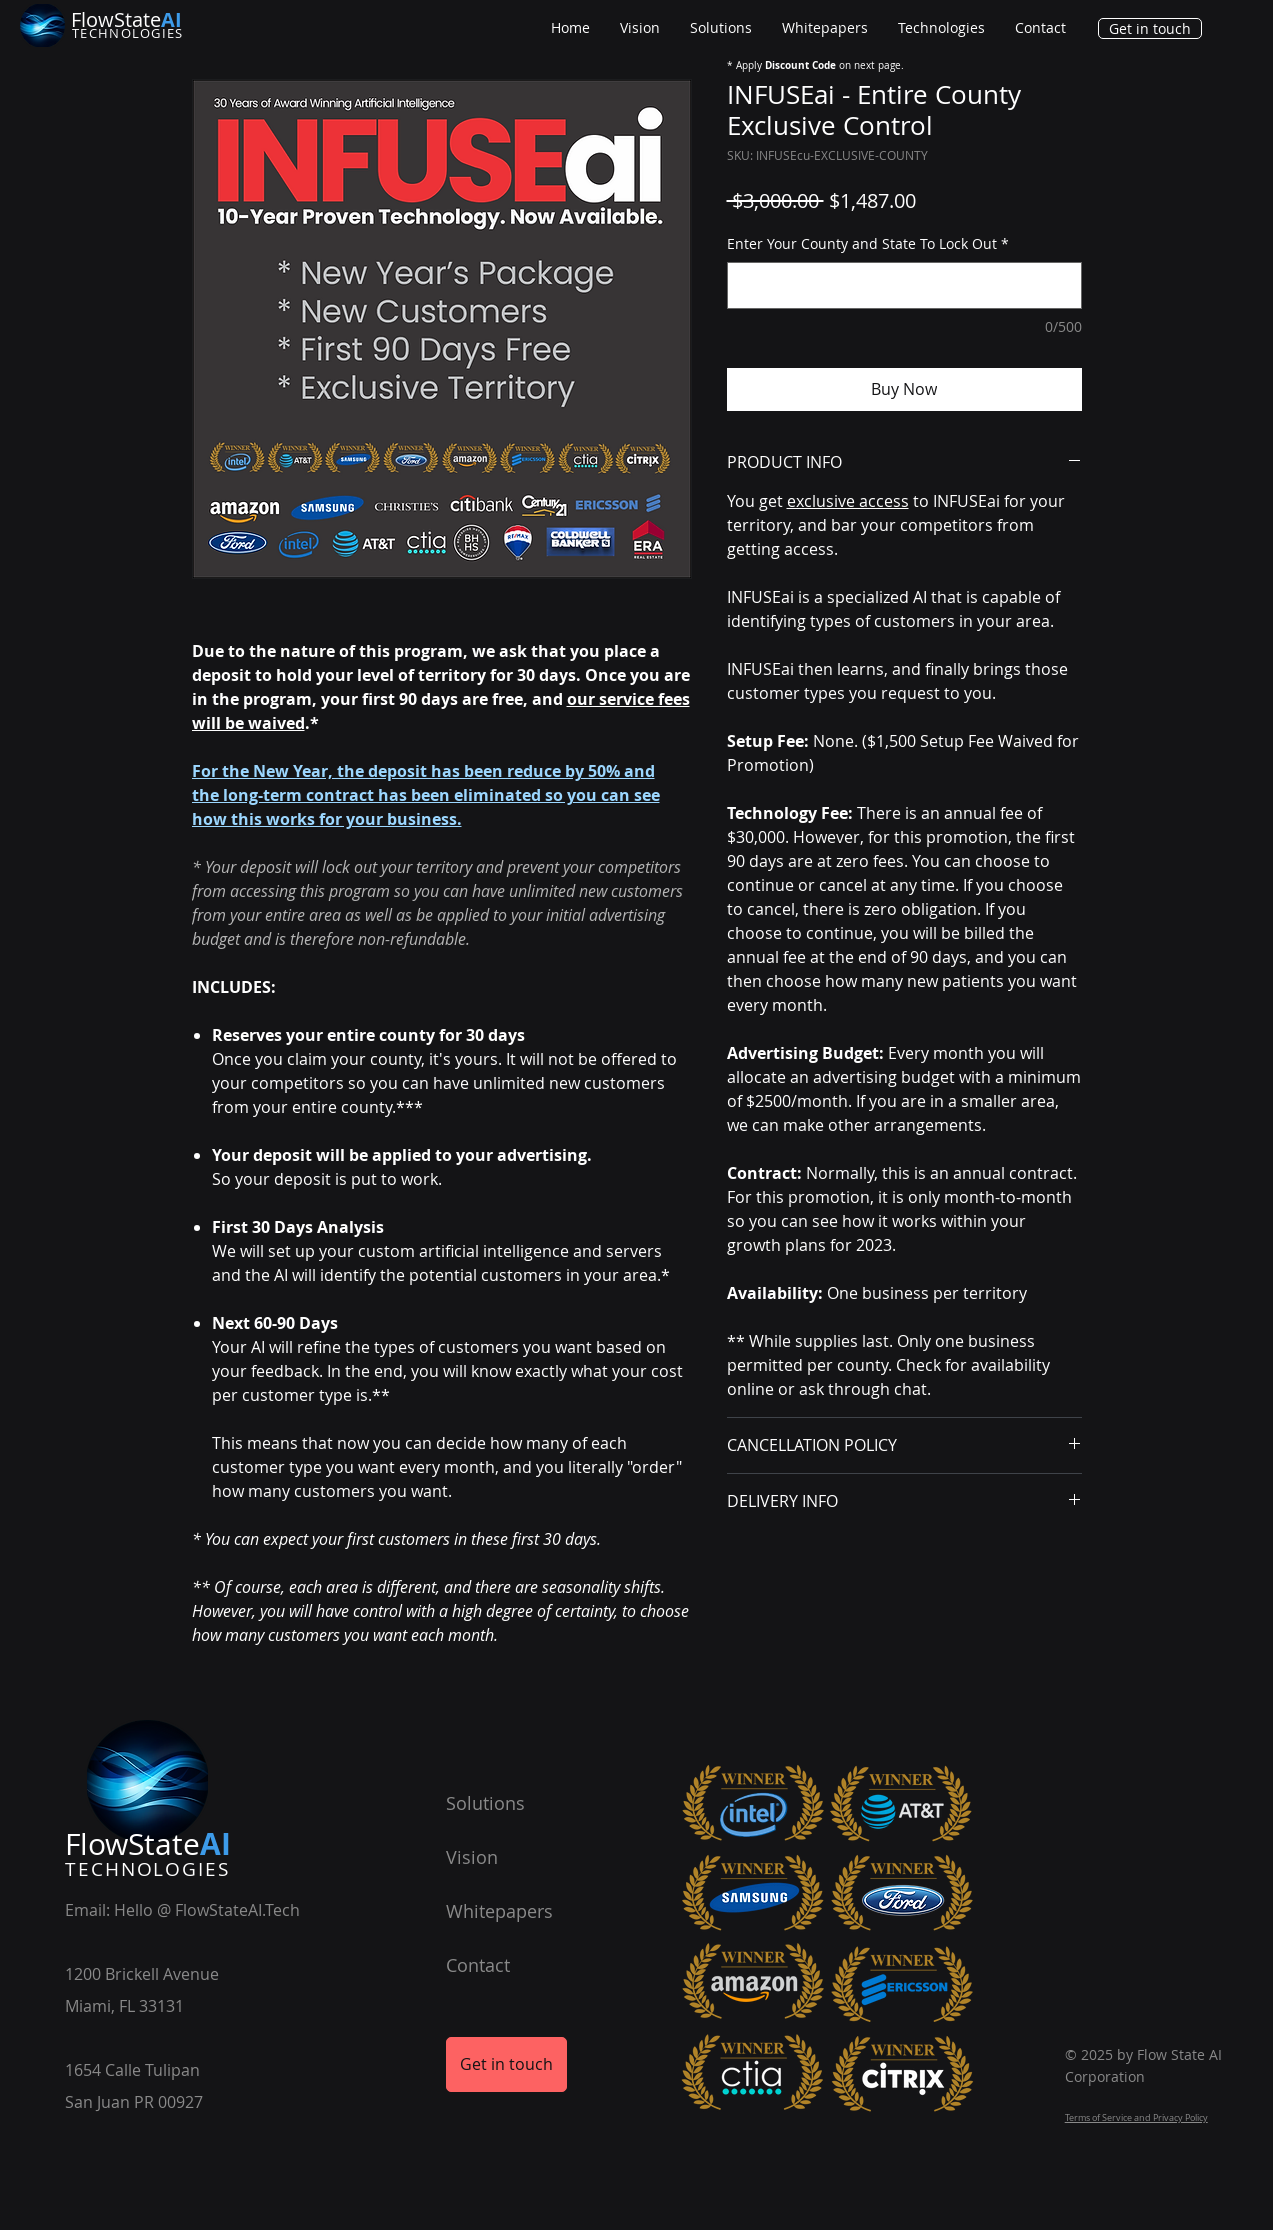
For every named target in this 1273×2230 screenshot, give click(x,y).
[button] (941, 28)
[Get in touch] (1150, 28)
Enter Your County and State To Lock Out (868, 243)
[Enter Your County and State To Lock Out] (904, 285)
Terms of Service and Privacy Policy (1136, 2118)
